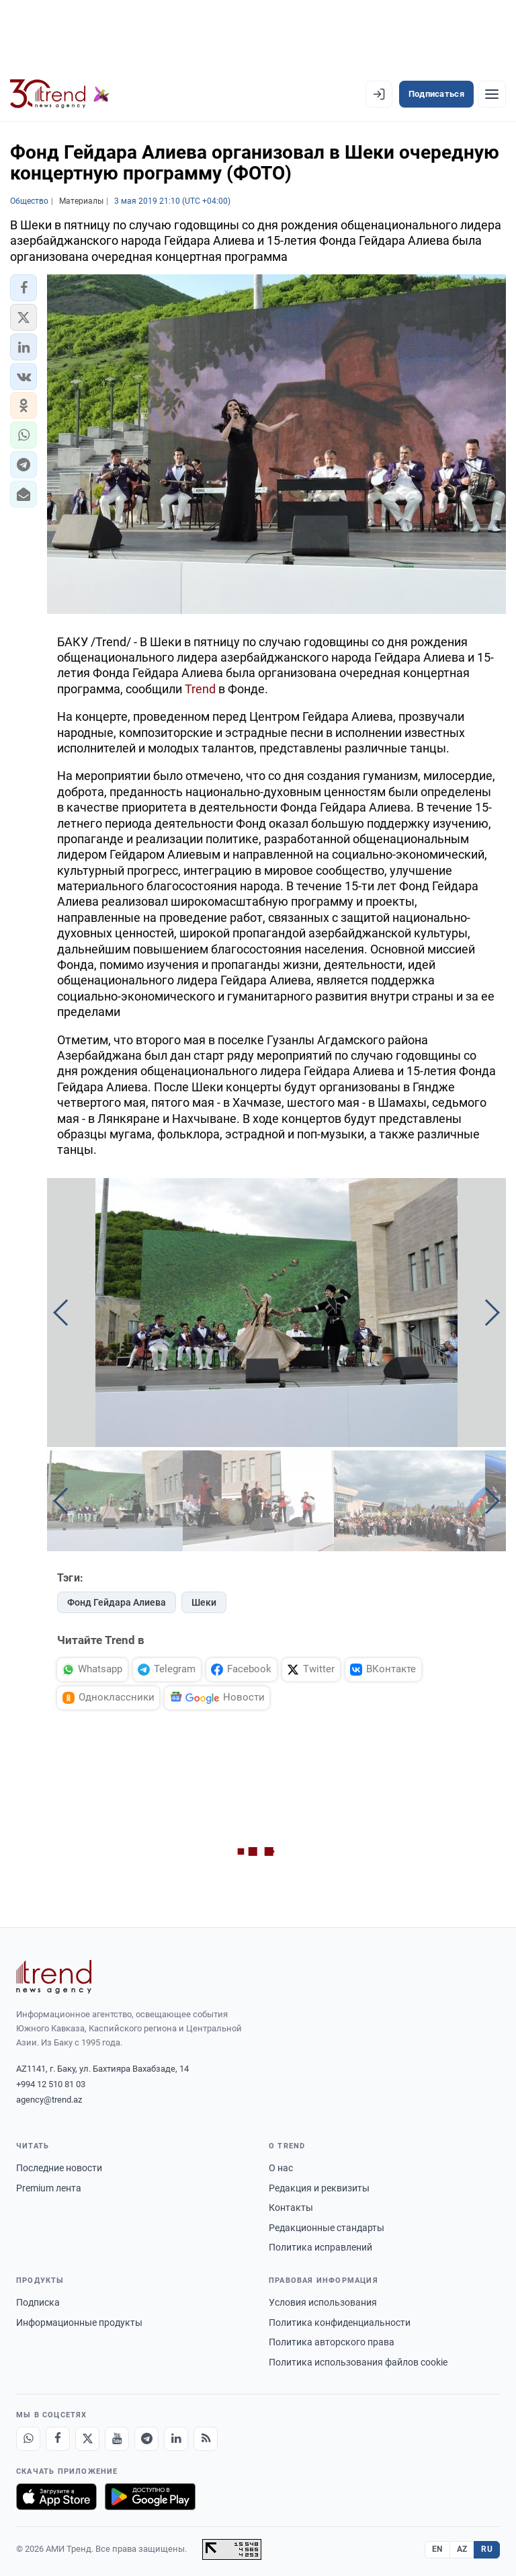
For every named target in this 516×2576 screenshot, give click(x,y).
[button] (23, 288)
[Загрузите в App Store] (56, 2496)
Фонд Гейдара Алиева (116, 1602)
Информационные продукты (79, 2322)
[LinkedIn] (176, 2439)
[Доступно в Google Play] (150, 2496)
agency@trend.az (49, 2100)
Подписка (38, 2302)
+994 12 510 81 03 (50, 2084)
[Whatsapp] (28, 2439)
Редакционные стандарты (326, 2227)
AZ (462, 2549)
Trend (200, 689)
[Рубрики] (492, 94)
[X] (87, 2439)
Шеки (203, 1602)
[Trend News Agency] (53, 1977)
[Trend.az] (60, 94)
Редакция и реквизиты (319, 2188)
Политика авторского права (331, 2342)
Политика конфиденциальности (340, 2322)
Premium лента (48, 2188)
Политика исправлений (320, 2247)
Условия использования (323, 2302)
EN (437, 2549)
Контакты (291, 2207)
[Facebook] (58, 2439)
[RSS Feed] (206, 2439)
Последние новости (59, 2167)
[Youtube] (117, 2439)
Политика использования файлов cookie (358, 2362)
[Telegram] (146, 2439)
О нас (281, 2167)
